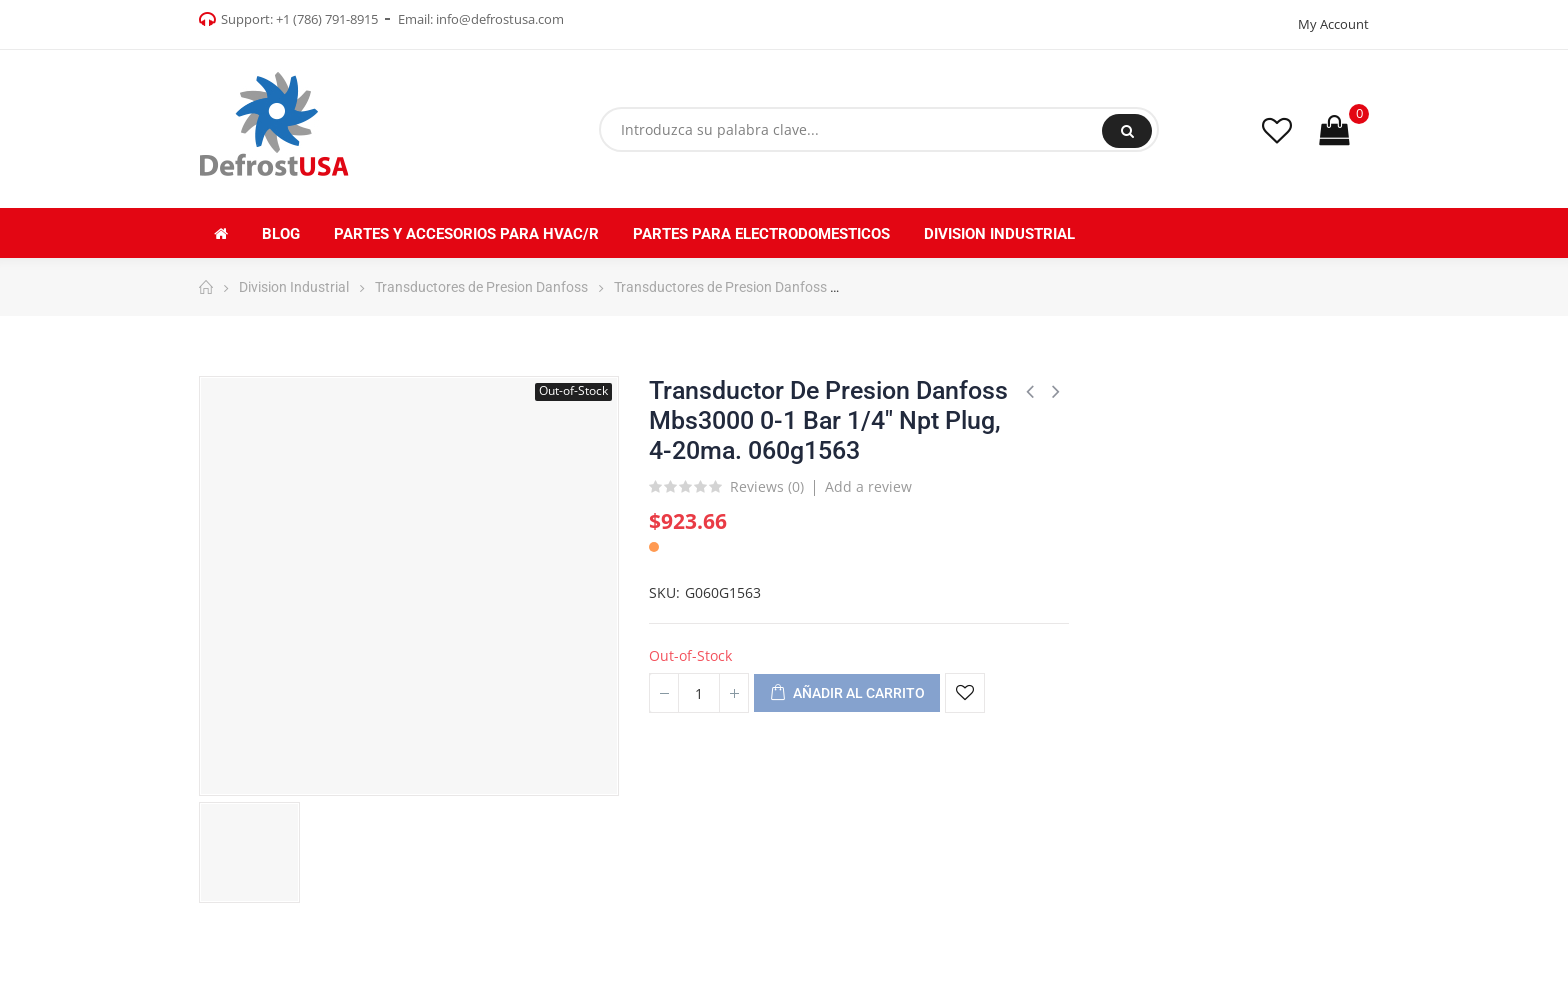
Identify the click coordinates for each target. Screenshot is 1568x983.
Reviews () (767, 488)
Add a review (868, 486)
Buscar (1127, 131)
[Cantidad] (699, 693)
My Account (1333, 24)
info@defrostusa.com (500, 19)
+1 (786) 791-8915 (327, 19)
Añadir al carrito (847, 694)
